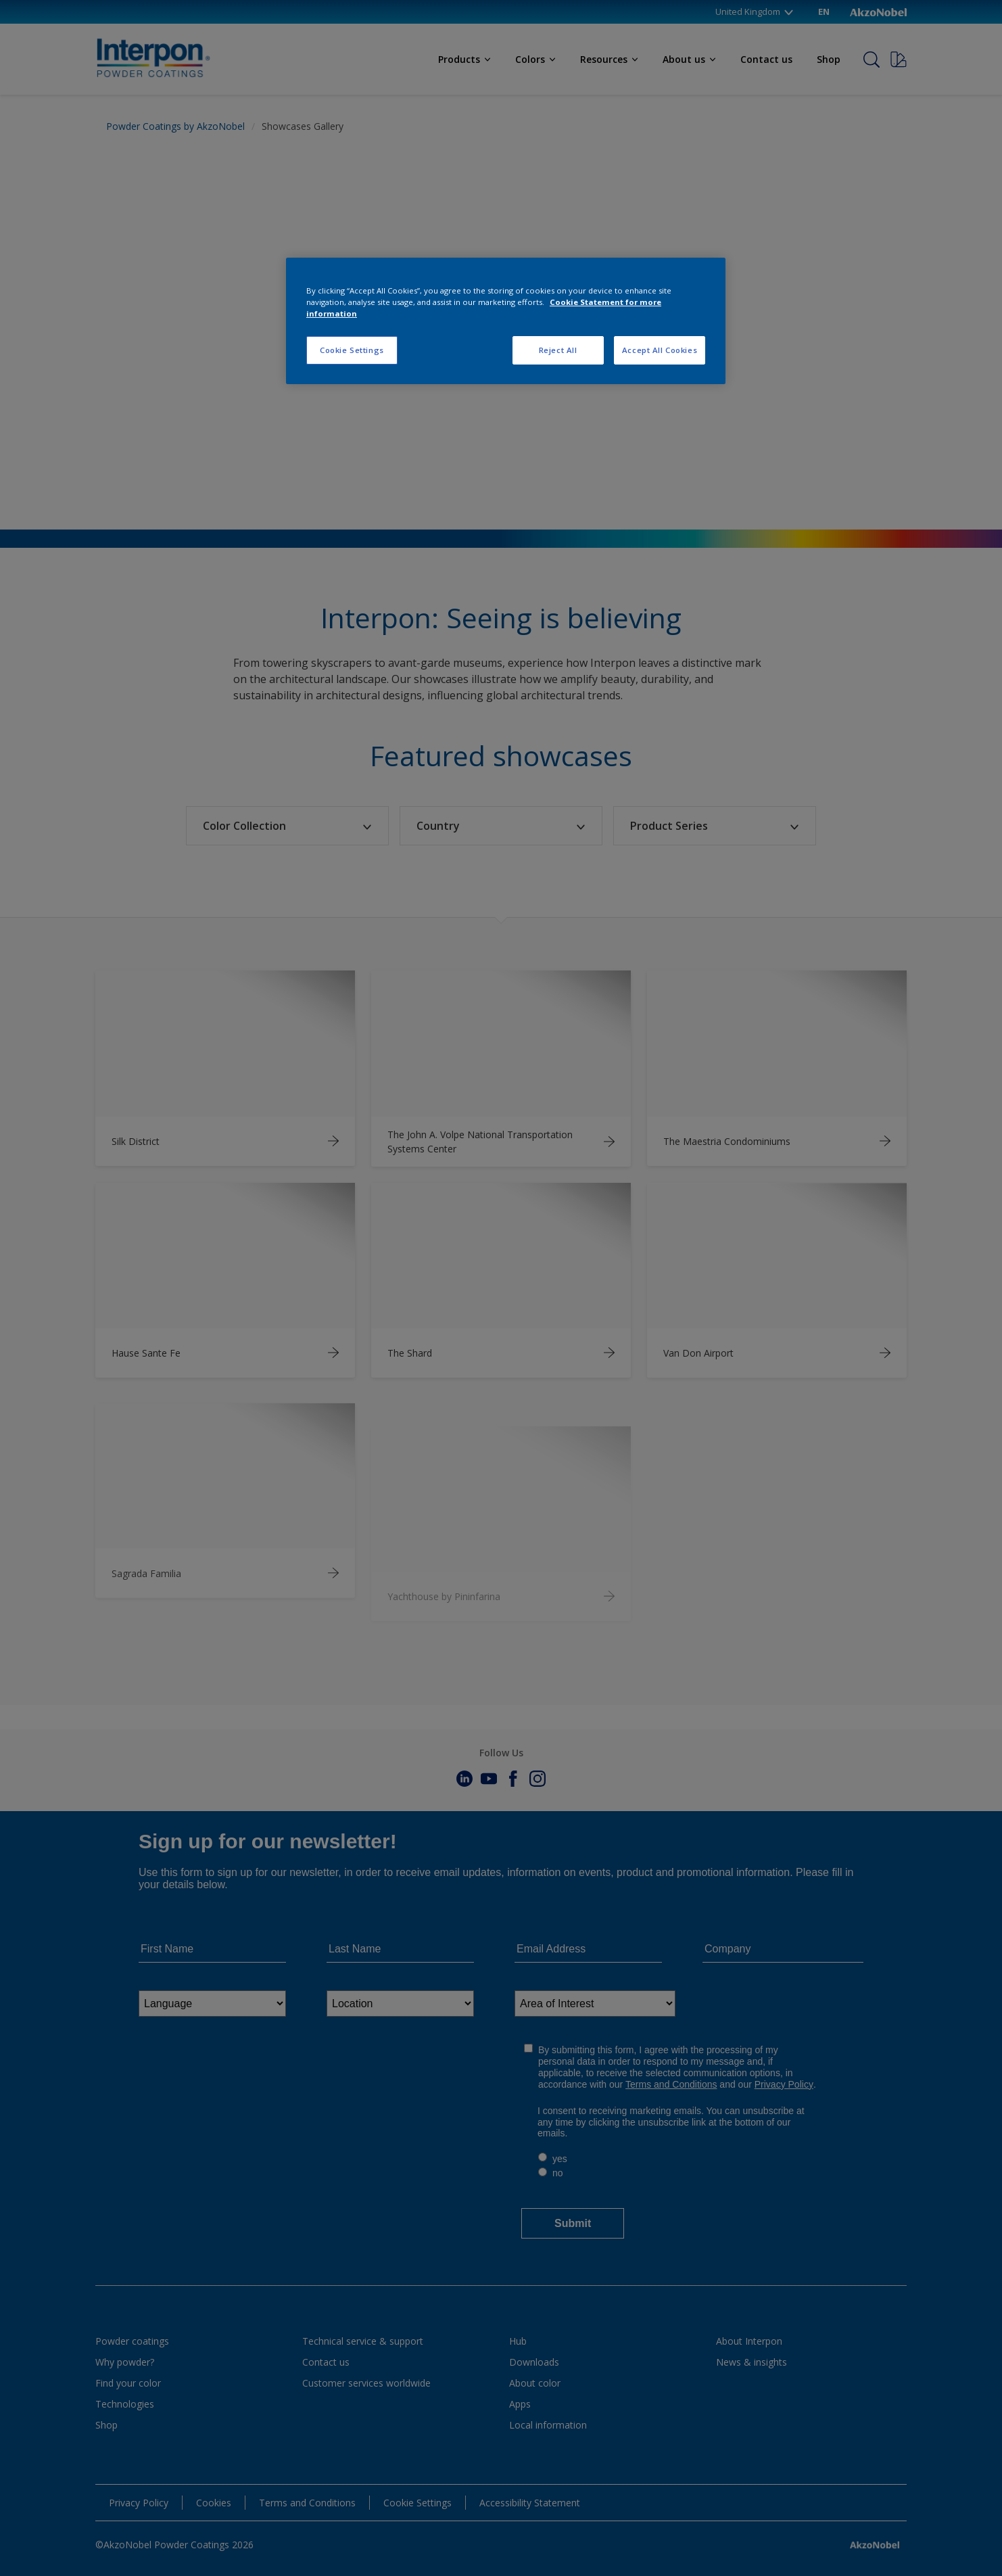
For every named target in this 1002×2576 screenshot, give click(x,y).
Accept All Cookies (659, 350)
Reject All (558, 350)
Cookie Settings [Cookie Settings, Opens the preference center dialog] (352, 350)
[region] (505, 321)
